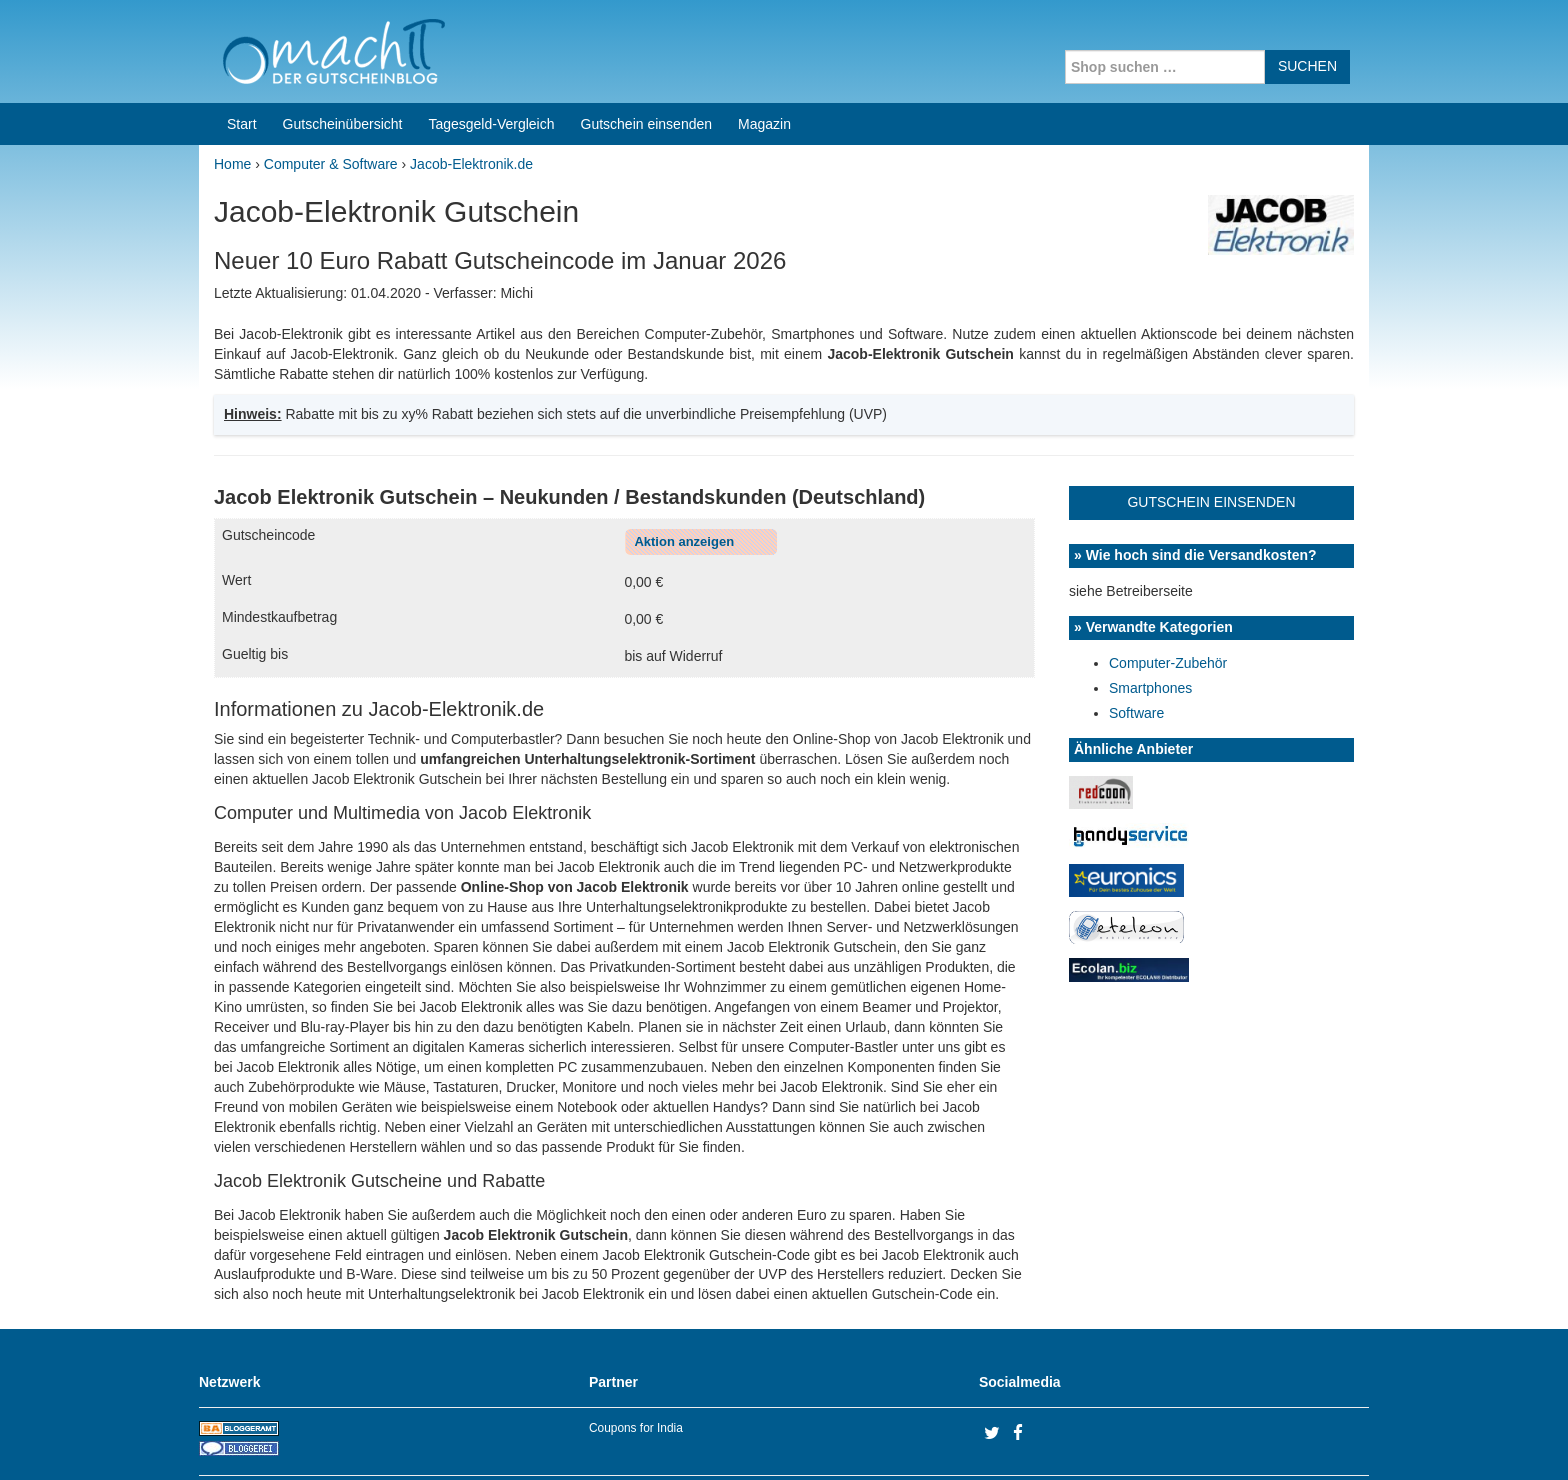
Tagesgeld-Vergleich (491, 124)
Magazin (764, 124)
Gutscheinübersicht (343, 124)
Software (1136, 713)
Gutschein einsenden (647, 124)
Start (242, 124)
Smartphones (1150, 688)
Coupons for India (636, 1428)
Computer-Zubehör (1168, 663)
